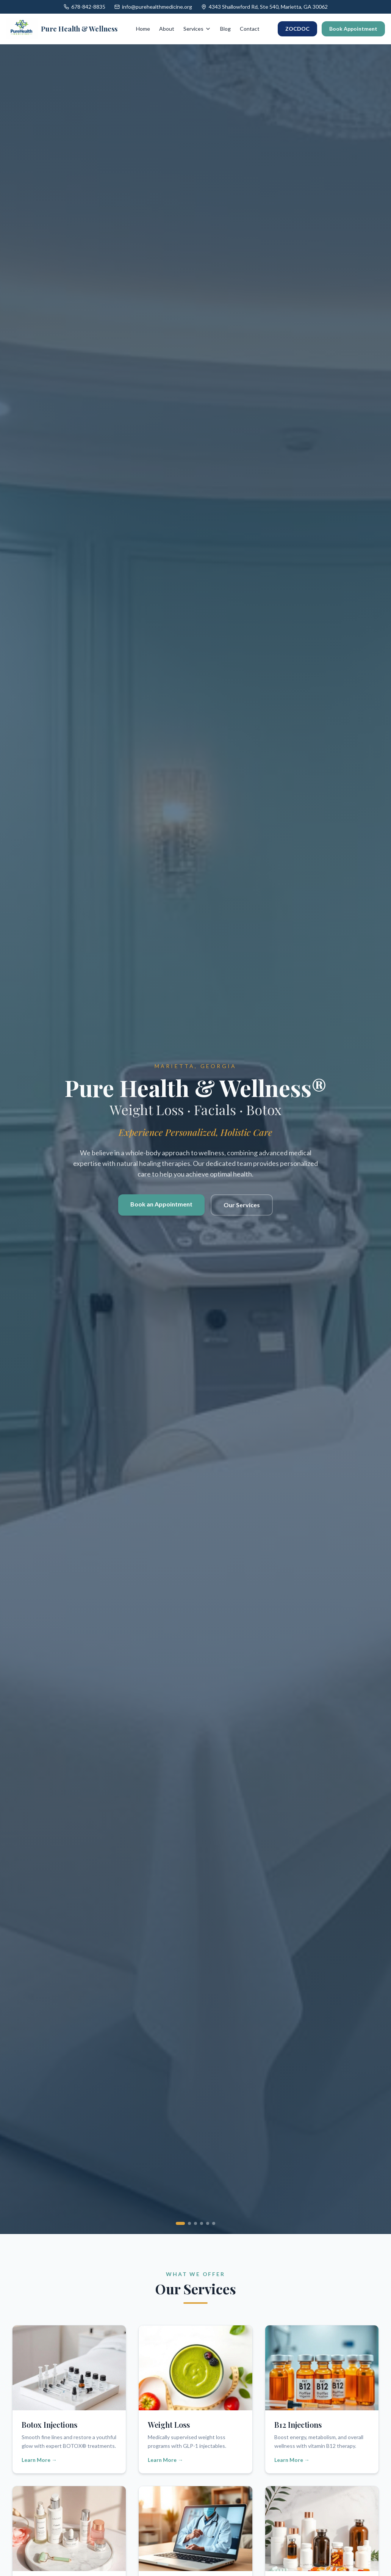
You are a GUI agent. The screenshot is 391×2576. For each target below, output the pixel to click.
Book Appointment (353, 28)
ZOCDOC (297, 28)
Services (197, 28)
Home (143, 28)
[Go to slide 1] (180, 2223)
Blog (225, 28)
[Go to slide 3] (195, 2223)
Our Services (242, 1208)
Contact (250, 28)
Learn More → (39, 2460)
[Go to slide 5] (207, 2223)
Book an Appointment (161, 1207)
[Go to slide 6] (213, 2223)
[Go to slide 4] (201, 2223)
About (166, 28)
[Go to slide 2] (189, 2223)
